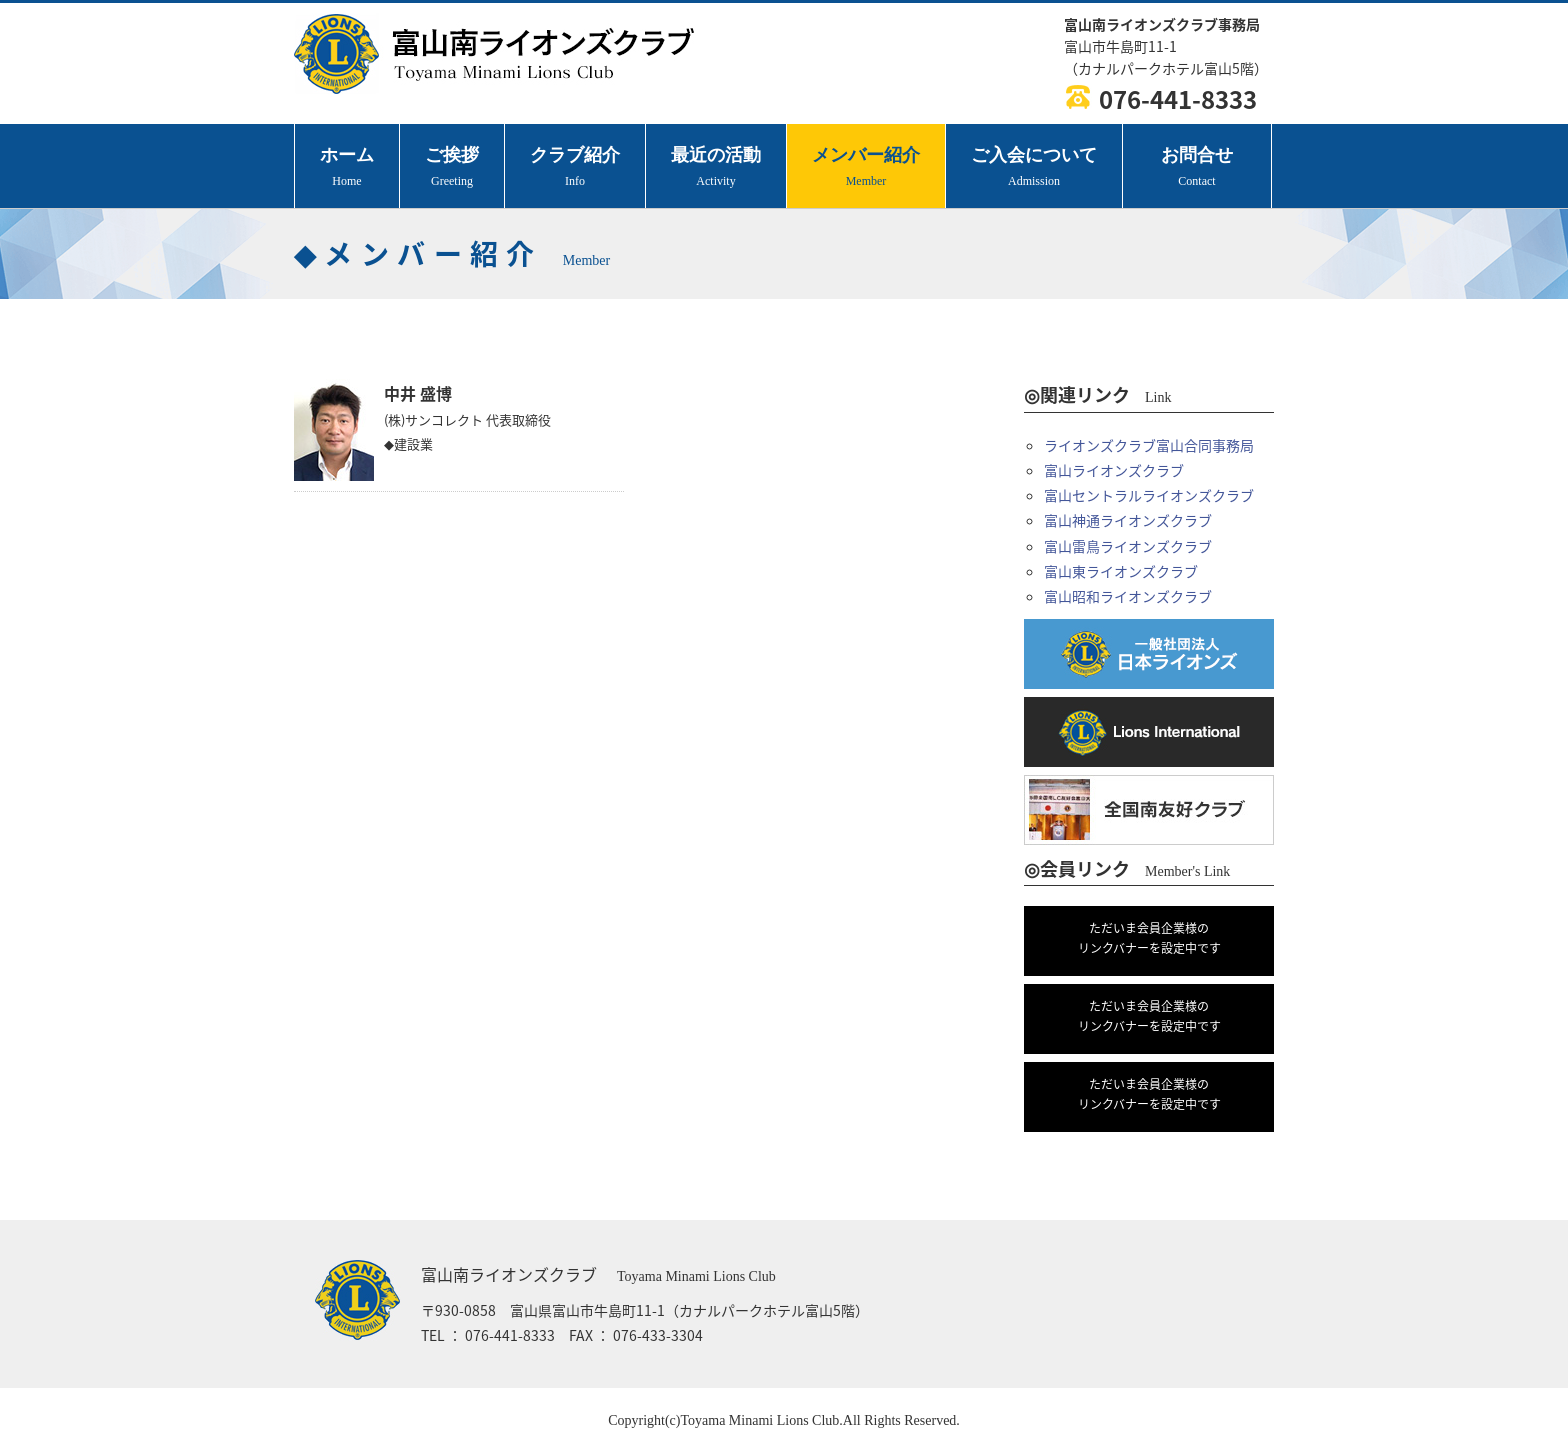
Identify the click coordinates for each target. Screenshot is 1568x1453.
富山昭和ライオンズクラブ (1128, 596)
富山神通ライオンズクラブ (1128, 520)
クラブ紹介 (575, 169)
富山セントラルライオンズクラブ (1149, 495)
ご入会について (1034, 169)
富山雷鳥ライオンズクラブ (1128, 546)
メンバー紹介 (866, 169)
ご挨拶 (452, 169)
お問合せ (1197, 169)
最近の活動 (716, 169)
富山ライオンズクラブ (1114, 470)
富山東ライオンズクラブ (1121, 571)
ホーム (347, 169)
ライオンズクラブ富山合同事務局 (1149, 445)
